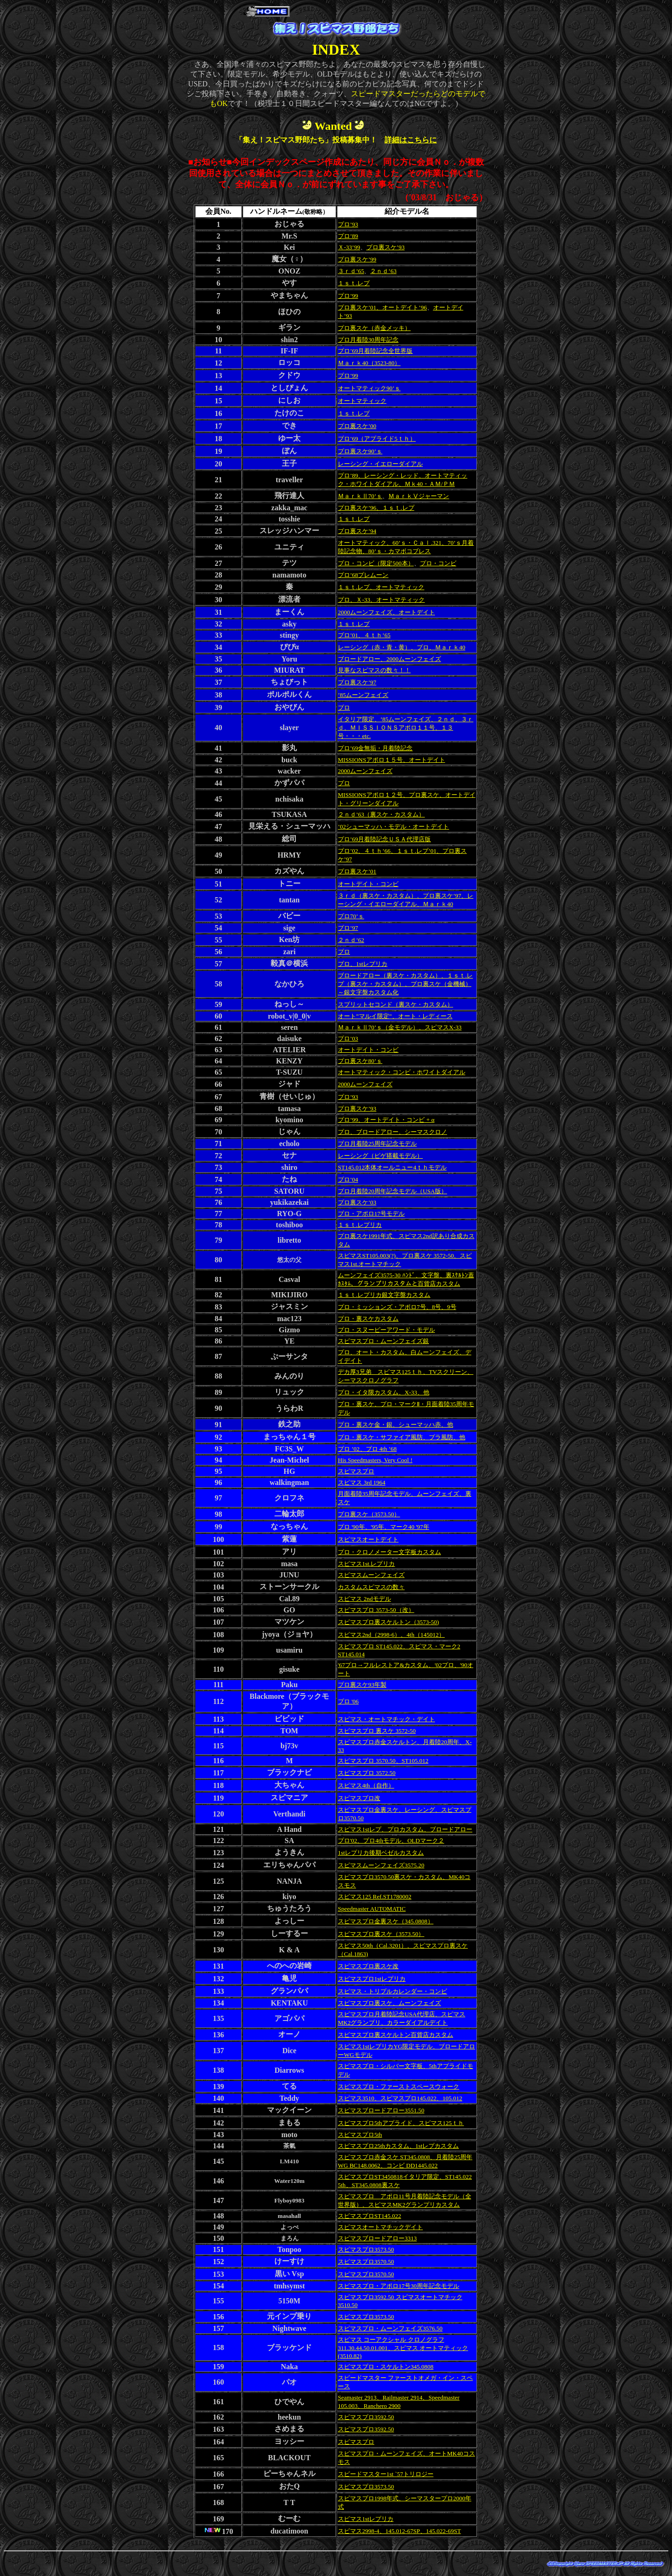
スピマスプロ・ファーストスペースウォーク (398, 2086)
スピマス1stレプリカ (365, 2518)
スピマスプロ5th (360, 2134)
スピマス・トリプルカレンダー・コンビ (392, 1991)
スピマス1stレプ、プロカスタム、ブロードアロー (405, 1829)
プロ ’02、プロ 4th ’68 (367, 1448)
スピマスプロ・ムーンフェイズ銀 (383, 1340)
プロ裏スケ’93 (385, 247)
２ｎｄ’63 (383, 270)
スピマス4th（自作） (366, 1785)
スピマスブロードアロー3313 (377, 2238)
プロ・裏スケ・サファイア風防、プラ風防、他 (401, 1437)
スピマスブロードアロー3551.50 (381, 2110)
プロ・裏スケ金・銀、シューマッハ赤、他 (395, 1424)
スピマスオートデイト (368, 1539)
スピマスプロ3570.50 (366, 2261)
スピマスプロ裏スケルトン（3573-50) (388, 1622)
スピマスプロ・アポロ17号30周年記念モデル (398, 2285)
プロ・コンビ (438, 563)
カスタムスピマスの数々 (371, 1587)
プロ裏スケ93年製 (362, 1684)
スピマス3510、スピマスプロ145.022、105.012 (400, 2098)
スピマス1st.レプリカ (366, 1563)
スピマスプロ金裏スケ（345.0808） (386, 1921)
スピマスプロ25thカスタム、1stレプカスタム (398, 2145)
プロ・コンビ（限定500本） (376, 563)
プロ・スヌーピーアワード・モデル (386, 1329)
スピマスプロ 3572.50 (367, 1772)
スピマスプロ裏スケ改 (368, 1966)
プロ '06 (348, 1701)
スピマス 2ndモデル (364, 1598)
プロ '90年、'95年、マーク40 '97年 (383, 1526)
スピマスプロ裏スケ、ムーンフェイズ (389, 2002)
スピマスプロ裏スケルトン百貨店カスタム (395, 2034)
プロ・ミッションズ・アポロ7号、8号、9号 (397, 1306)
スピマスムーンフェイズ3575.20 (381, 1865)
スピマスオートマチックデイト (380, 2227)
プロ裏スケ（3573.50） (369, 1514)
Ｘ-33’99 (349, 247)
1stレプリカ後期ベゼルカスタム (381, 1852)
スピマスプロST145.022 (369, 2215)
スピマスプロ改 (359, 1798)
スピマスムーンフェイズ (371, 1574)
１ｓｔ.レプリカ (360, 1224)
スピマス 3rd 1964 (361, 1482)
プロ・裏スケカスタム (368, 1318)
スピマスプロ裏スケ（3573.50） (381, 1933)
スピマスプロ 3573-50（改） (376, 1609)
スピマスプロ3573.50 (366, 2249)
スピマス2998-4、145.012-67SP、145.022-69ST (399, 2530)
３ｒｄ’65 (351, 270)
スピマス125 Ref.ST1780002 (374, 1896)
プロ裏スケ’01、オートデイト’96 (382, 307)
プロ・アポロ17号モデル (371, 1213)
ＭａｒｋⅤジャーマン (418, 496)
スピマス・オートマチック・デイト (386, 1719)
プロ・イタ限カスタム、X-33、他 (383, 1392)
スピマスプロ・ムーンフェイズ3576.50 (390, 2328)
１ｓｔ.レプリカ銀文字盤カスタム (384, 1294)
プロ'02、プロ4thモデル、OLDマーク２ (391, 1840)
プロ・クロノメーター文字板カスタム (389, 1551)
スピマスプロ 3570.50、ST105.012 (383, 1760)
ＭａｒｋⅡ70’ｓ (360, 496)
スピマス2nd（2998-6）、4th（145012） (391, 1634)
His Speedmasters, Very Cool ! (375, 1460)
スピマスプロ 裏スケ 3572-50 (377, 1730)
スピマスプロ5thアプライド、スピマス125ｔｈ (401, 2122)
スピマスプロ (356, 1471)
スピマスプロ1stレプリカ (372, 1978)
